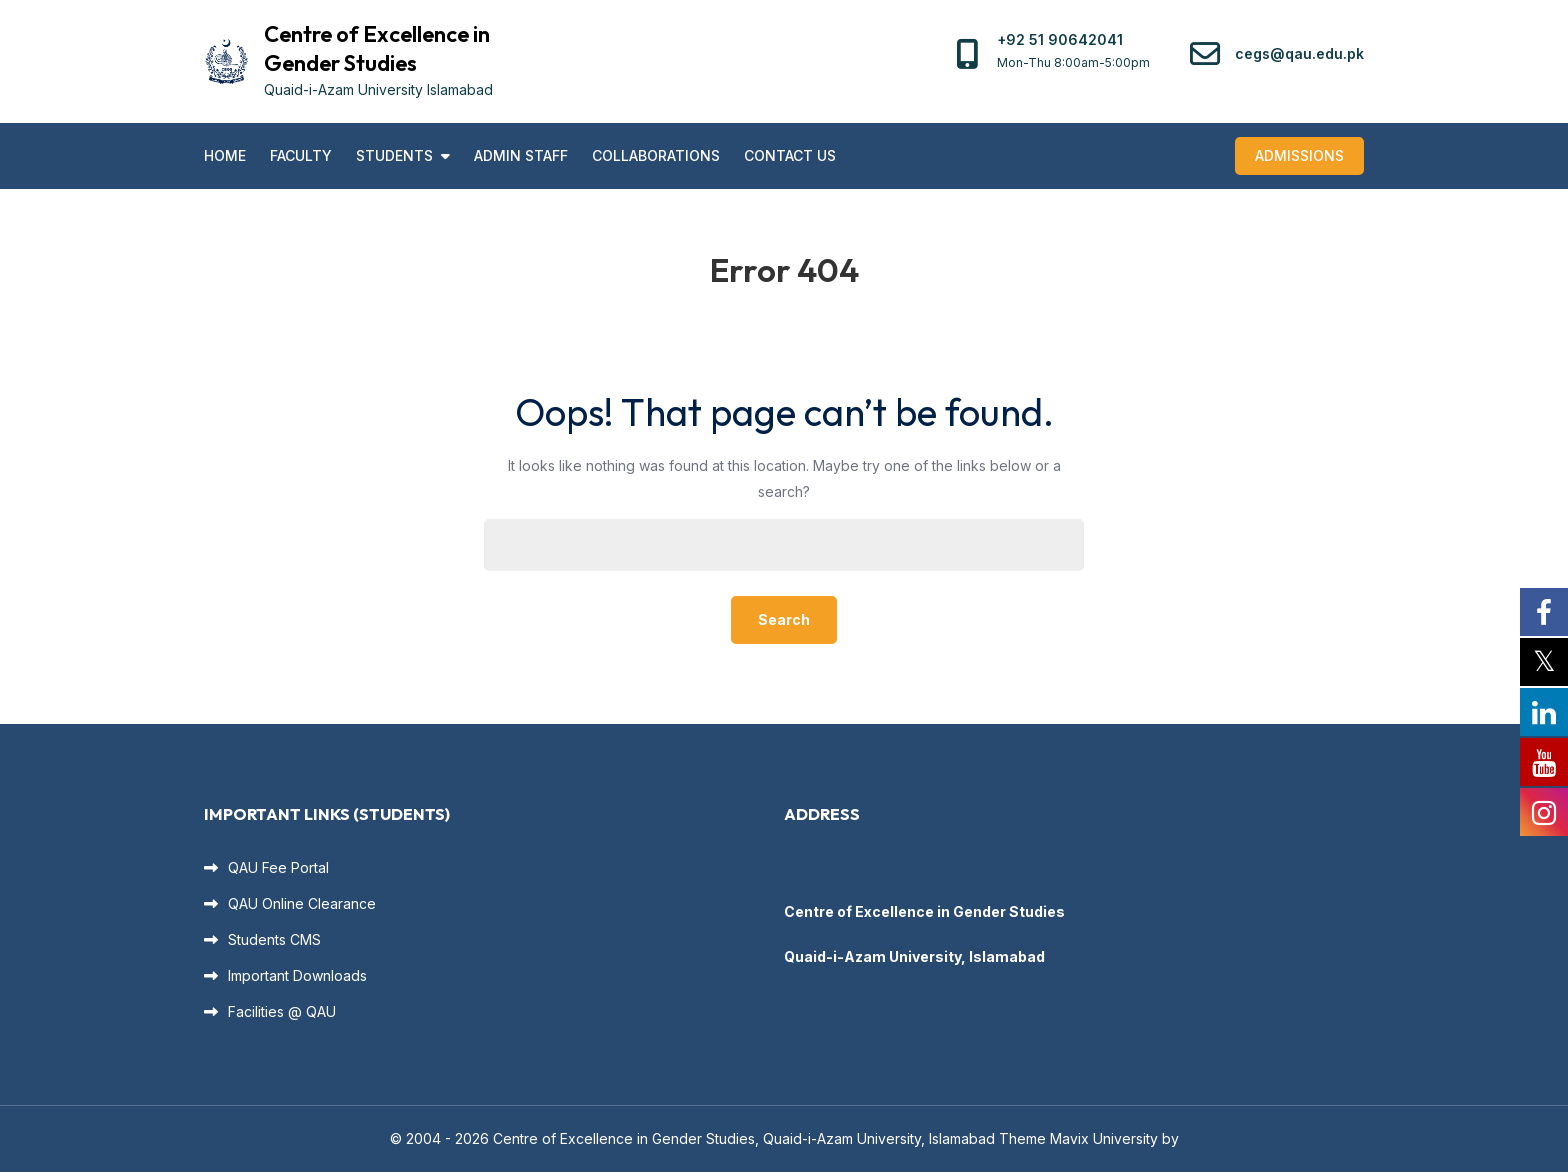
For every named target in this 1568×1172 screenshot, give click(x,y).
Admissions (1299, 155)
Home (225, 155)
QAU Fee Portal (278, 867)
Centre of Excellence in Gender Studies (377, 48)
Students (394, 155)
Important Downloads (297, 975)
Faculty (301, 155)
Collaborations (656, 155)
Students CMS (274, 939)
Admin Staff (521, 155)
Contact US (790, 155)
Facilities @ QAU (282, 1011)
